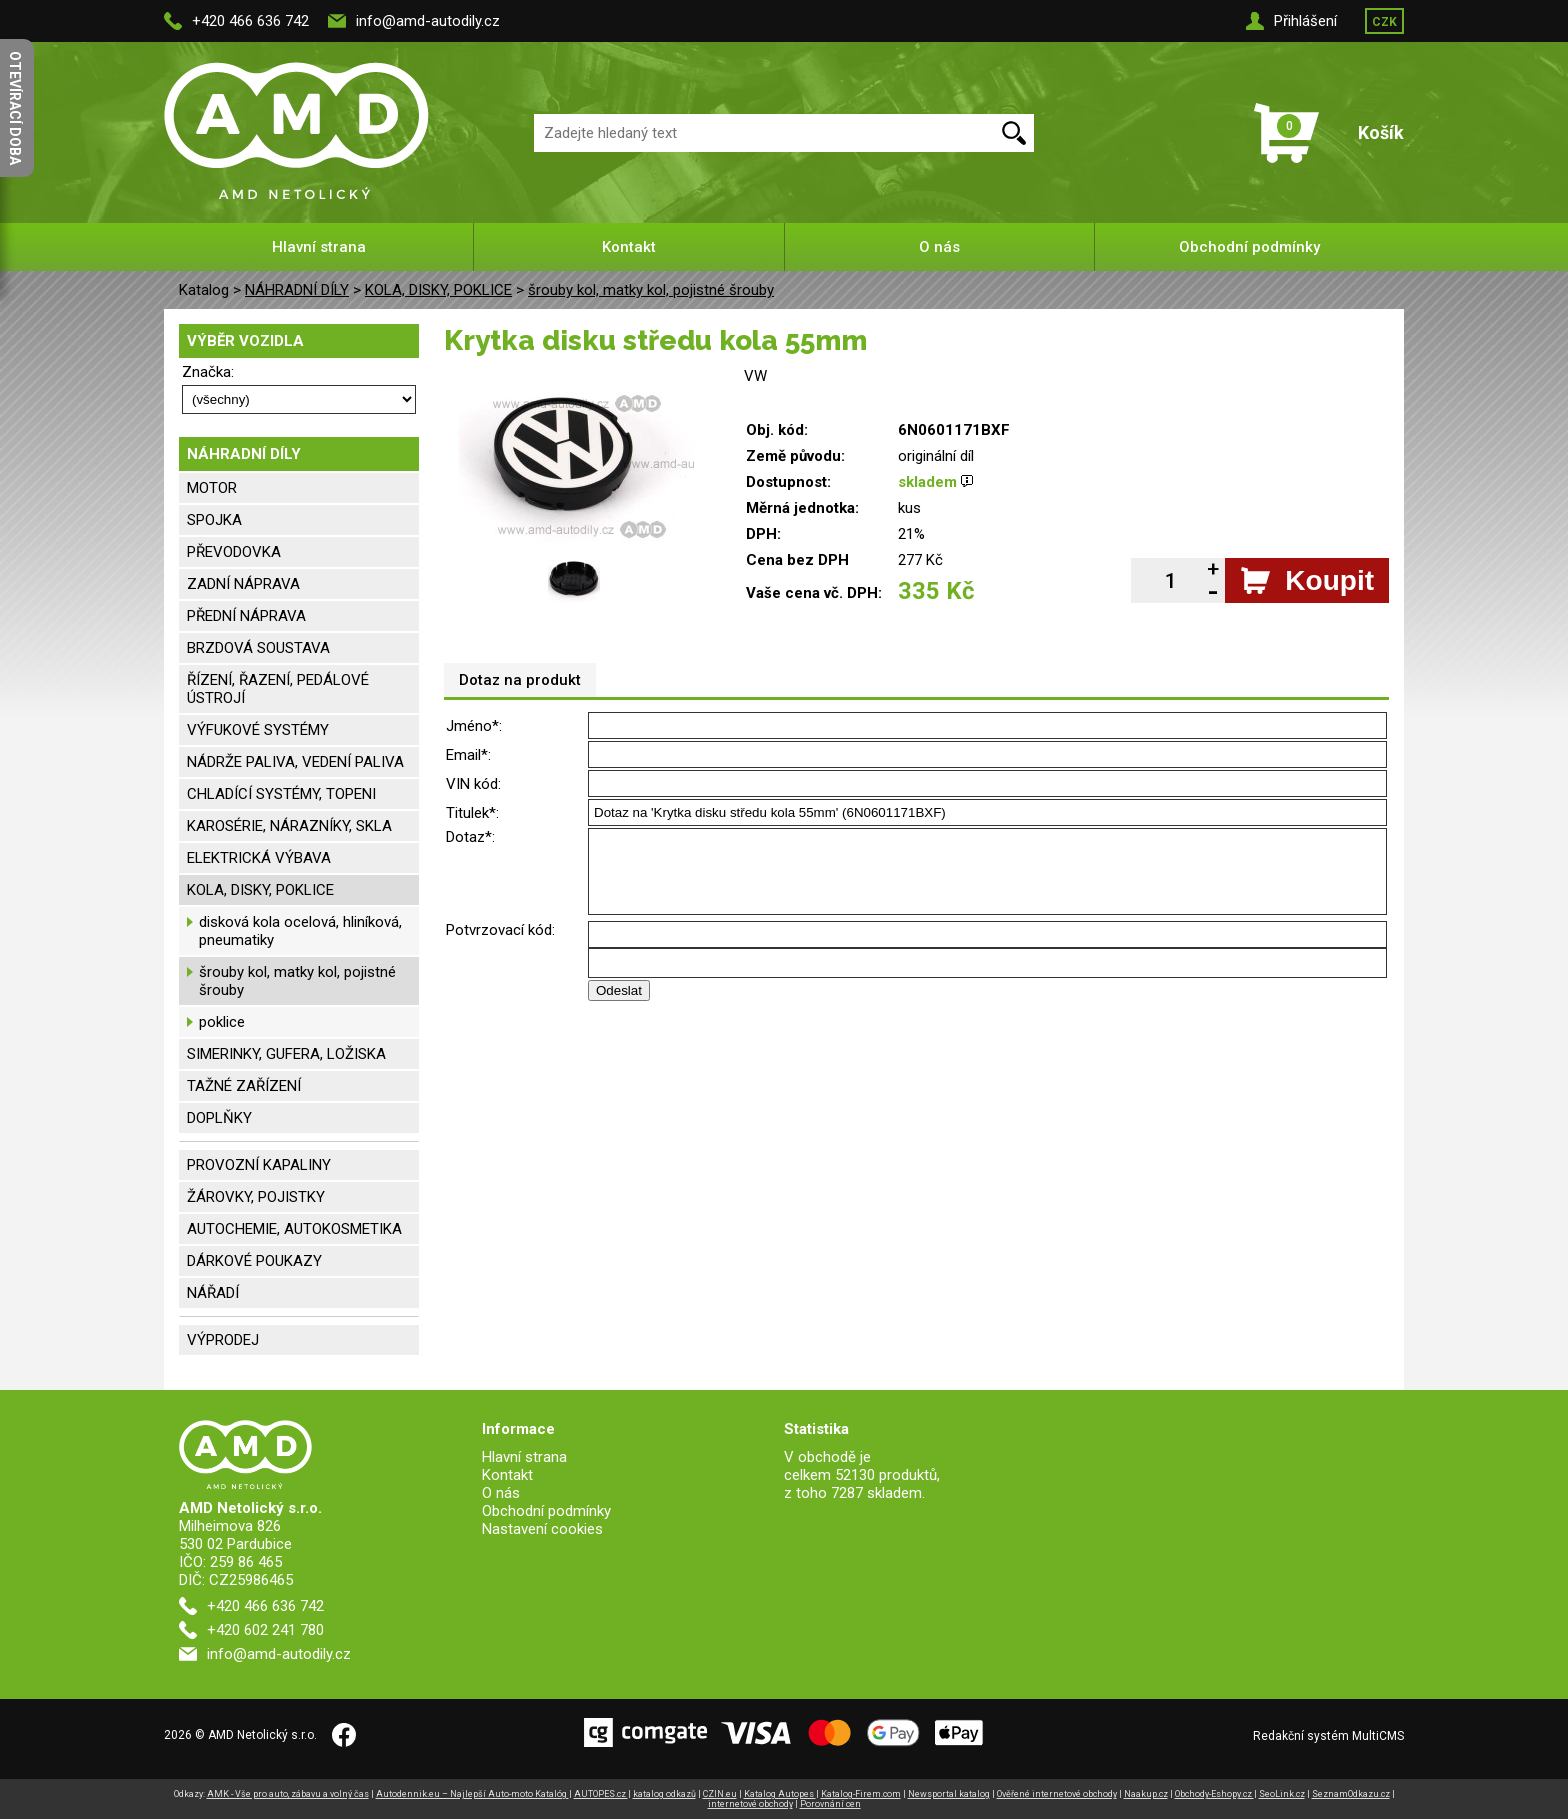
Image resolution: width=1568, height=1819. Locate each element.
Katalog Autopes (780, 1794)
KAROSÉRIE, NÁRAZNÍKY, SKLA (289, 826)
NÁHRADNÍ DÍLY (297, 290)
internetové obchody (750, 1804)
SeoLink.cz (1282, 1794)
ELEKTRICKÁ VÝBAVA (259, 858)
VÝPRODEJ (223, 1340)
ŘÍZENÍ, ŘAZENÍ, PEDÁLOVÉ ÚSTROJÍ (278, 689)
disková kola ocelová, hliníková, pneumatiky (300, 931)
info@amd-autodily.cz (428, 21)
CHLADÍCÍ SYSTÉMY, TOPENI (281, 794)
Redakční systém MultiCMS (1328, 1736)
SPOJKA (214, 520)
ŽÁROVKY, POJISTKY (256, 1197)
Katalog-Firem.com (861, 1794)
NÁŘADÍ (213, 1293)
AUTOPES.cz (601, 1794)
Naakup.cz (1146, 1794)
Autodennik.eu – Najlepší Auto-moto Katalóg (472, 1794)
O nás (939, 247)
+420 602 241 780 (265, 1630)
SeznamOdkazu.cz (1351, 1794)
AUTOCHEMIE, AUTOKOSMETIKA (294, 1229)
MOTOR (212, 488)
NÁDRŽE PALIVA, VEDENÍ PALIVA (295, 762)
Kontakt (629, 247)
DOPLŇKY (219, 1118)
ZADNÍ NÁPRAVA (243, 584)
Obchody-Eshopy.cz (1214, 1794)
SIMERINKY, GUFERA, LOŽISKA (286, 1054)
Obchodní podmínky (1249, 247)
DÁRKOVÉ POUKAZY (254, 1261)
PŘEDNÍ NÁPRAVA (246, 616)
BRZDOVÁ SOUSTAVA (258, 648)
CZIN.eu (720, 1794)
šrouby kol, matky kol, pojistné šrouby (651, 290)
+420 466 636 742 (250, 21)
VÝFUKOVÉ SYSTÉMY (258, 730)
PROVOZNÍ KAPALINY (259, 1165)
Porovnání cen (830, 1804)
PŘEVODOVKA (234, 552)
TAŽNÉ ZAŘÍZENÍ (244, 1086)
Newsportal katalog (949, 1794)
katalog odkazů (664, 1794)
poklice (222, 1022)
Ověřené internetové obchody (1057, 1794)
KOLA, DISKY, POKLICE (438, 290)
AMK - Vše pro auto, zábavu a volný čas (288, 1794)
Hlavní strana (319, 247)
